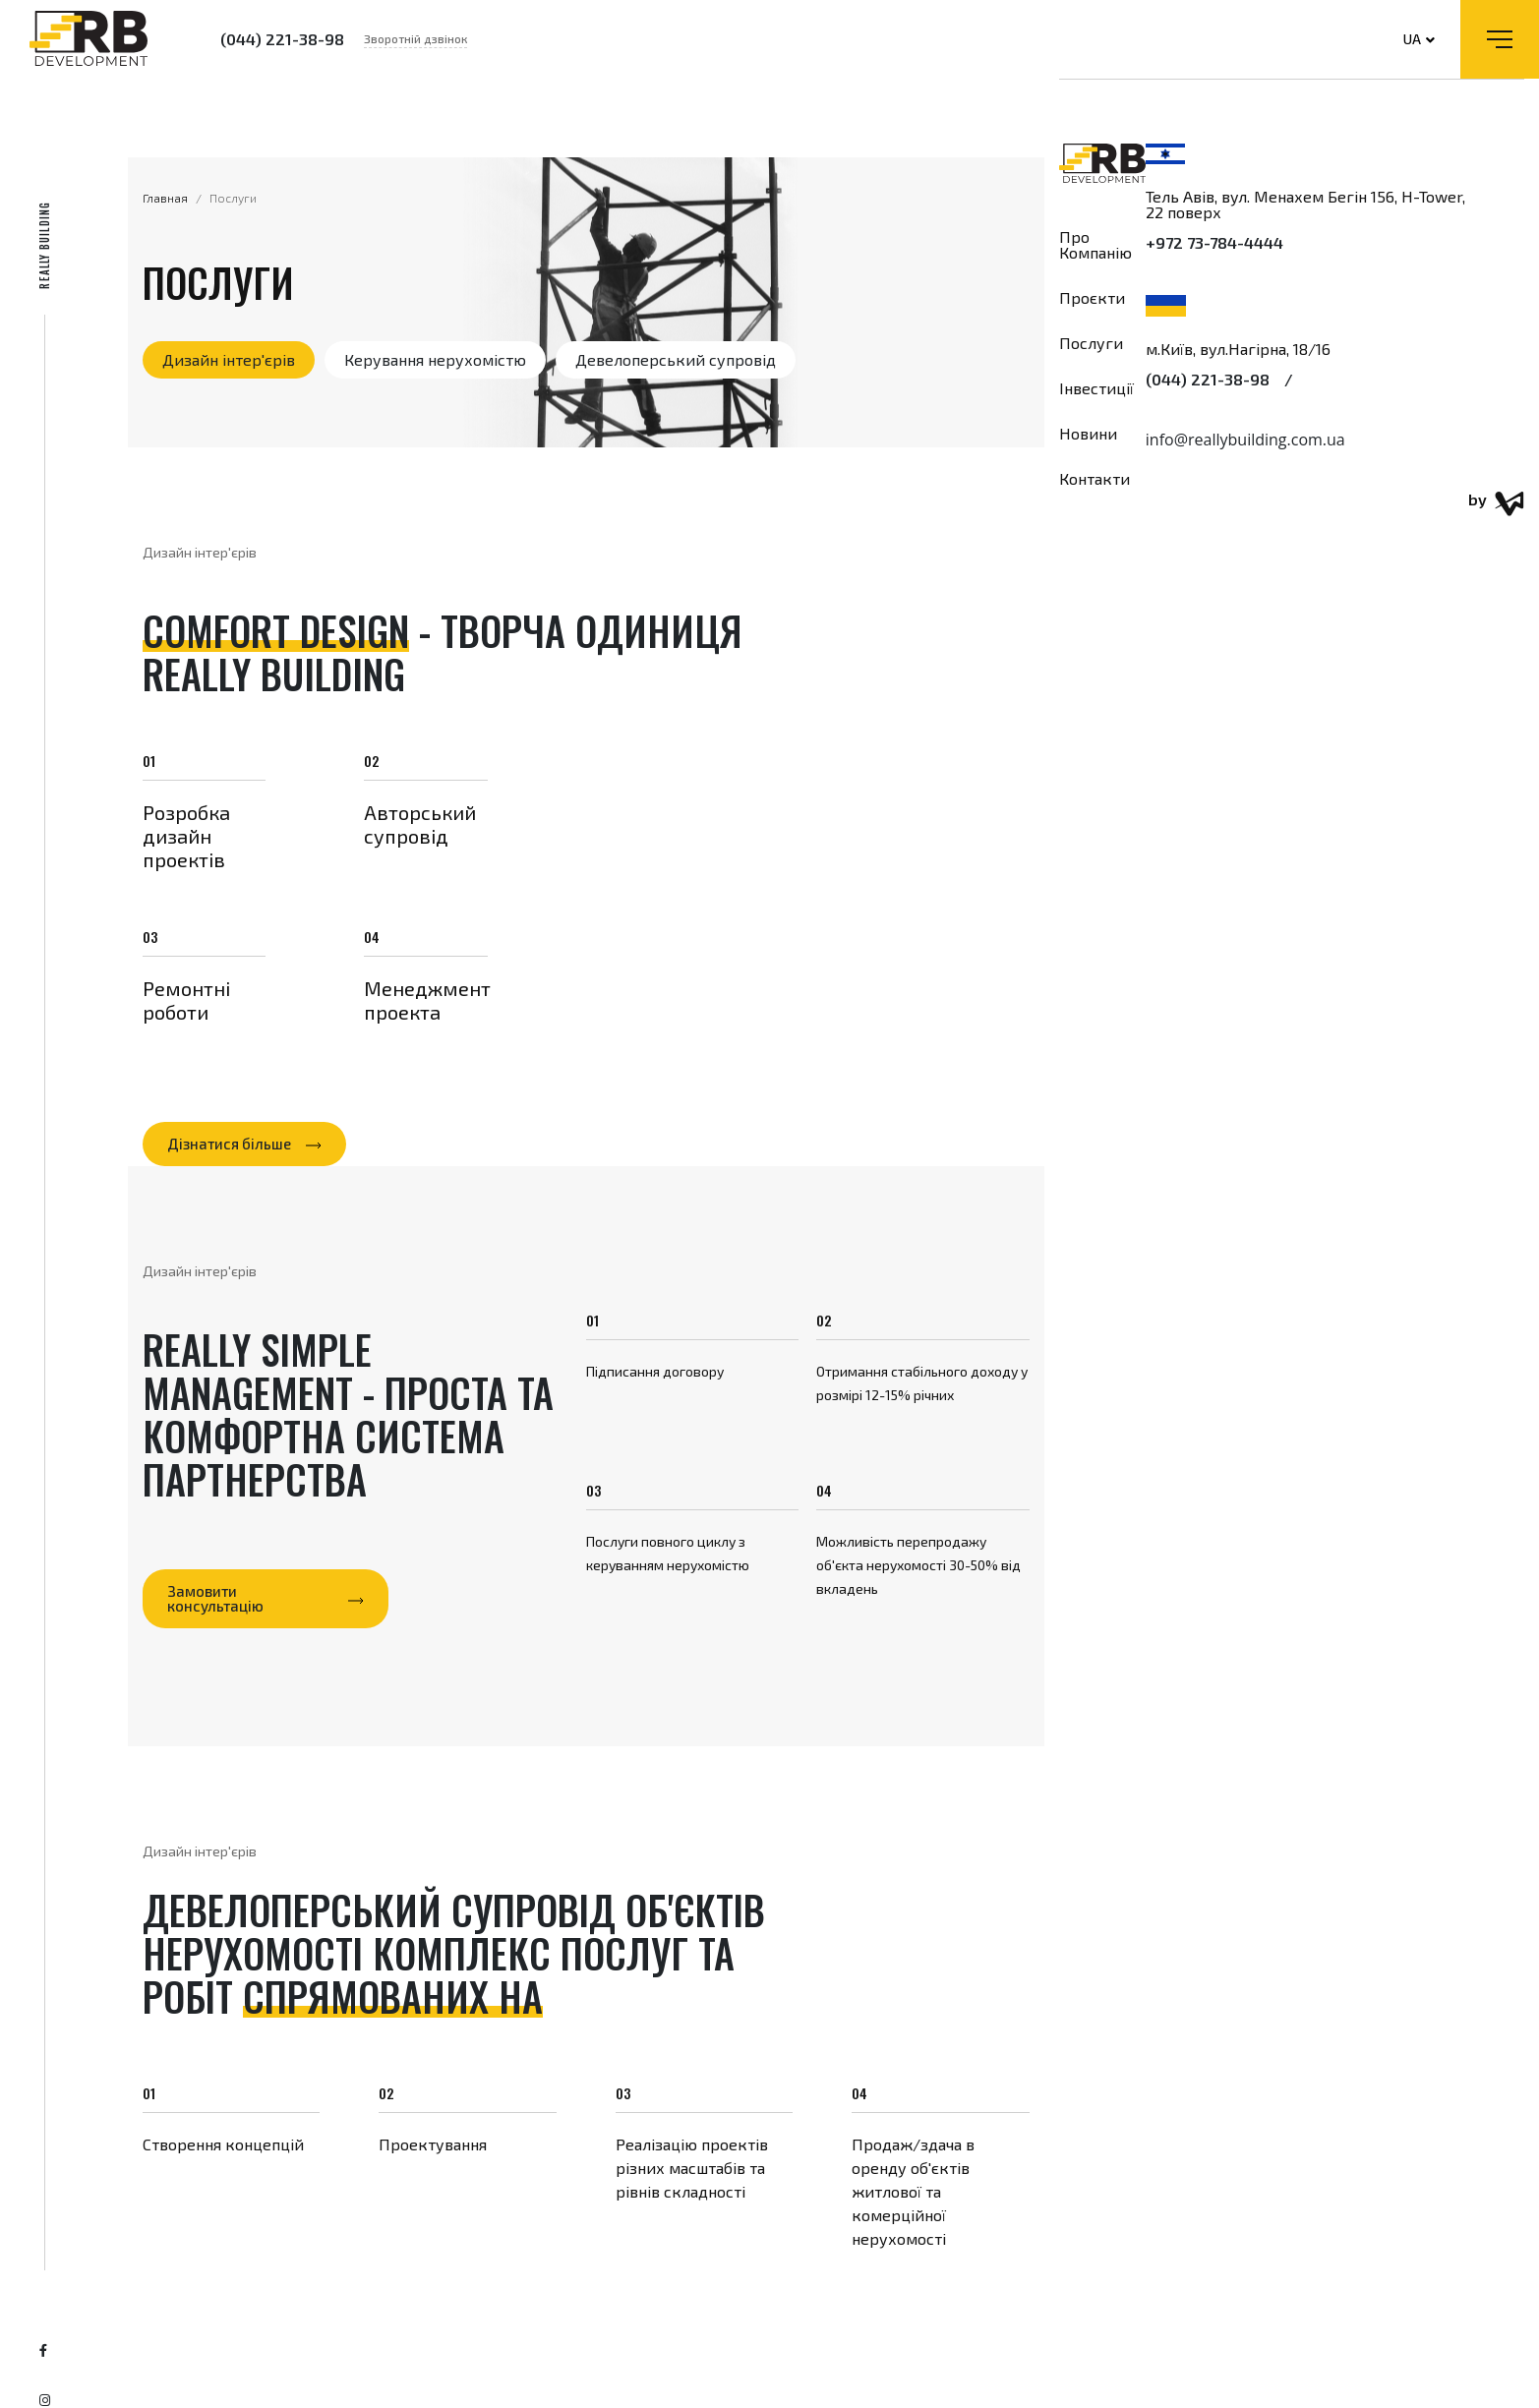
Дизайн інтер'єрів (228, 359)
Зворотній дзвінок (415, 38)
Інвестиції (1096, 388)
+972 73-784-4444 (1214, 243)
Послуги (1091, 343)
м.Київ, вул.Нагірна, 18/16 (1238, 349)
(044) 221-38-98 (282, 39)
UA (1419, 38)
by (1496, 504)
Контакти (1094, 479)
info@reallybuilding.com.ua (1245, 439)
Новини (1088, 433)
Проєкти (1092, 298)
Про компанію (1095, 245)
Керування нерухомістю (435, 359)
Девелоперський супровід (675, 359)
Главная (165, 198)
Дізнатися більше (229, 1143)
